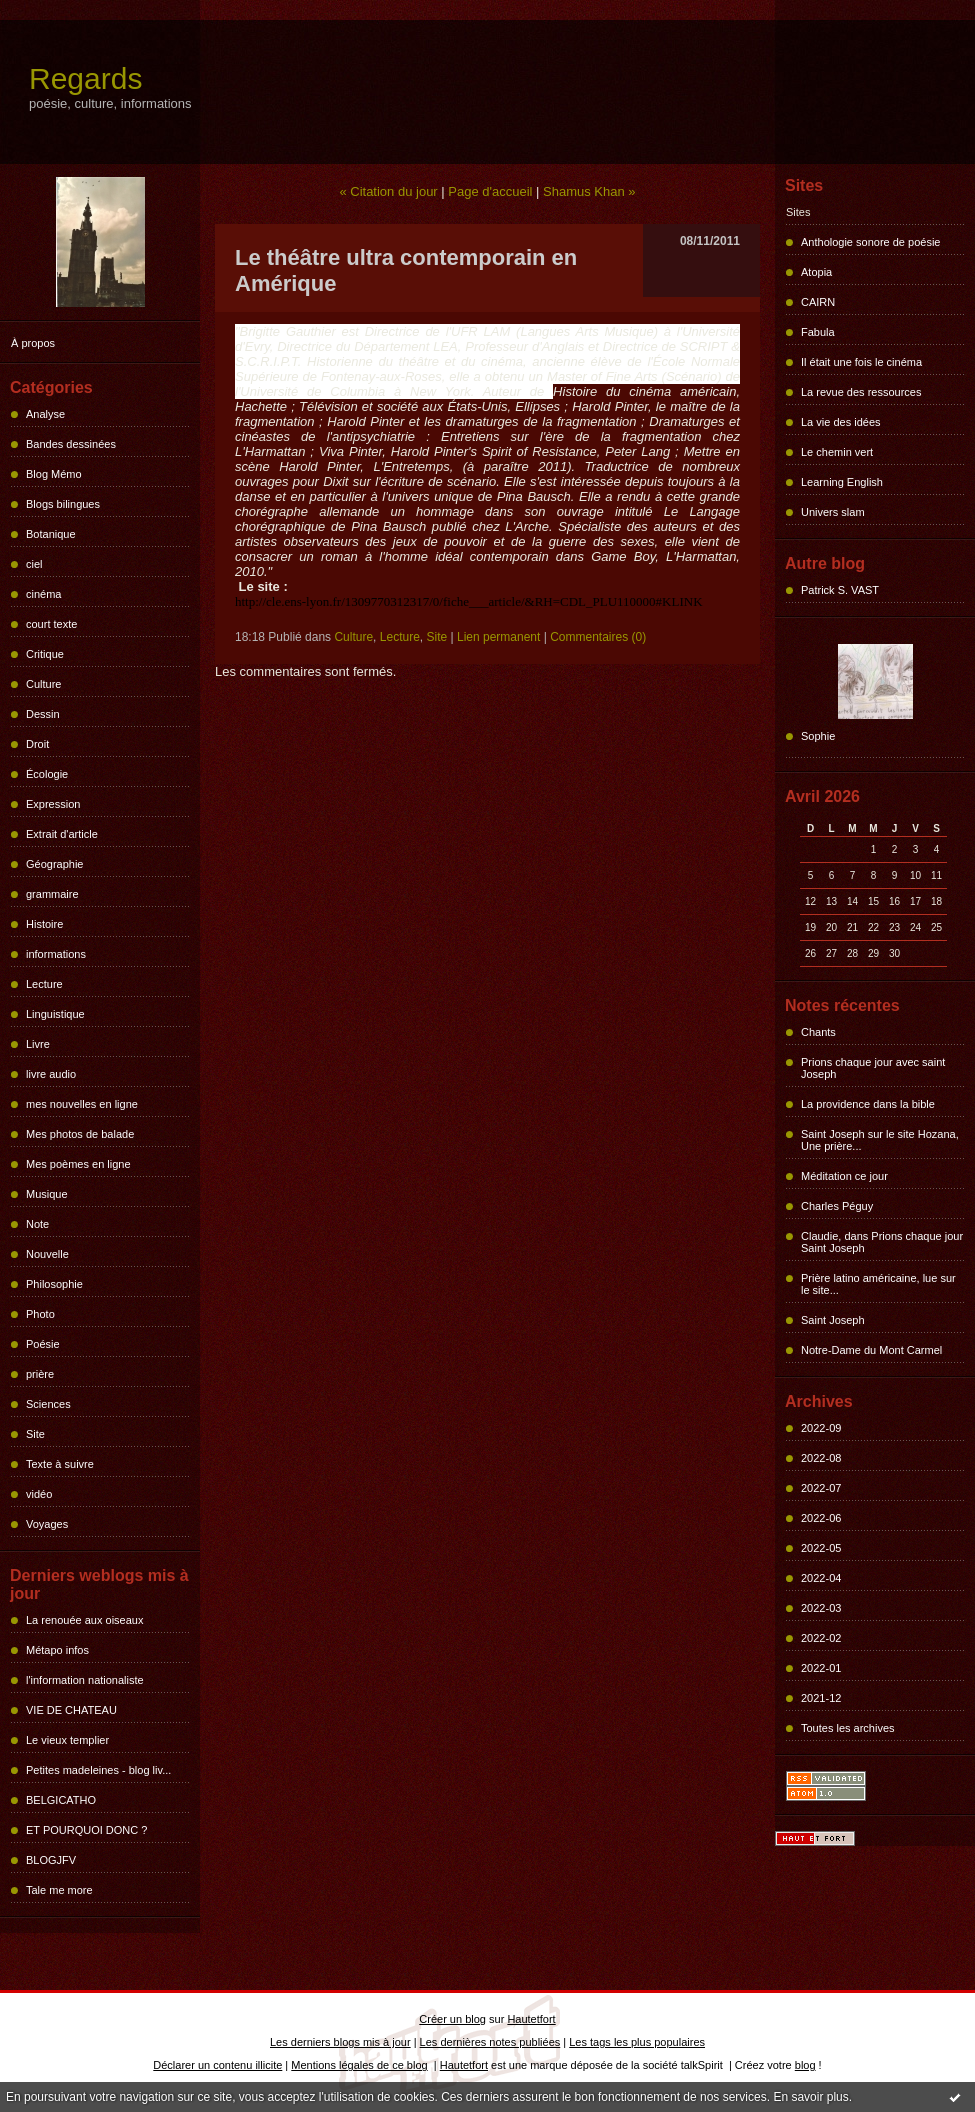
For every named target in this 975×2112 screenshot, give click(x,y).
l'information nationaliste (85, 1680)
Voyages (47, 1524)
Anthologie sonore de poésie (870, 242)
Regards (85, 78)
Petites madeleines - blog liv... (98, 1770)
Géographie (55, 864)
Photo (40, 1314)
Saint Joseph (833, 1320)
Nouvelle (47, 1254)
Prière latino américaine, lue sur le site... (878, 1284)
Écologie (47, 774)
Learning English (842, 482)
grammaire (52, 894)
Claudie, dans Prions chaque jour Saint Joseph (882, 1242)
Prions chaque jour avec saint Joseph (873, 1068)
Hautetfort (531, 2019)
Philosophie (54, 1284)
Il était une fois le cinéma (861, 362)
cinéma (43, 594)
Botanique (51, 534)
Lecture (44, 984)
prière (40, 1374)
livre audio (51, 1074)
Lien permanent (498, 637)
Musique (47, 1194)
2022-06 (821, 1518)
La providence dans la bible (868, 1104)
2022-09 (821, 1428)
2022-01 (821, 1668)
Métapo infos (57, 1650)
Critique (45, 654)
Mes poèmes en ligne (78, 1164)
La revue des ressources (861, 392)
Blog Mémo (54, 474)
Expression (53, 804)
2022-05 (821, 1548)
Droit (37, 744)
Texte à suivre (60, 1464)
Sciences (48, 1404)
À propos (33, 343)
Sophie (818, 736)
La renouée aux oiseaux (84, 1620)
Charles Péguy (837, 1206)
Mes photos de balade (80, 1134)
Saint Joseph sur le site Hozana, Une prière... (880, 1140)
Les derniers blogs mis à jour (340, 2042)
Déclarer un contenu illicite (217, 2065)
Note (37, 1224)
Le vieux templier (67, 1740)
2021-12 (821, 1698)
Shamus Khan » (589, 191)
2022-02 (821, 1638)
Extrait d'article (62, 834)
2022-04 (821, 1578)
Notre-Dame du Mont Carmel (871, 1350)
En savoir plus (810, 2097)
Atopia (816, 272)
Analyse (45, 414)
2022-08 (821, 1458)
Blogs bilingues (63, 504)
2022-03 (821, 1608)
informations (56, 954)
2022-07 (821, 1488)
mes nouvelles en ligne (82, 1104)
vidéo (39, 1494)
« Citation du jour (388, 191)
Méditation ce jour (844, 1176)
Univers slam (833, 512)
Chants (818, 1032)
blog (805, 2065)
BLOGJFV (51, 1860)
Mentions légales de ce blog (359, 2065)
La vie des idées (841, 422)
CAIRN (818, 302)
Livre (38, 1044)
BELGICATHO (61, 1800)
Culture (43, 684)
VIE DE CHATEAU (71, 1710)
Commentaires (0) (598, 637)
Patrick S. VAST (840, 590)
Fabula (818, 332)
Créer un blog (452, 2019)
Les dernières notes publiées (490, 2042)
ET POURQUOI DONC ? (86, 1830)
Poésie (43, 1344)
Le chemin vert (837, 452)
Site (35, 1434)
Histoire (44, 924)
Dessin (43, 714)
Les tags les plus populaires (637, 2042)
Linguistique (55, 1014)
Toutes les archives (848, 1728)
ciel (34, 564)
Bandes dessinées (71, 444)
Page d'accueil (490, 191)
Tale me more (59, 1890)
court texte (51, 624)
